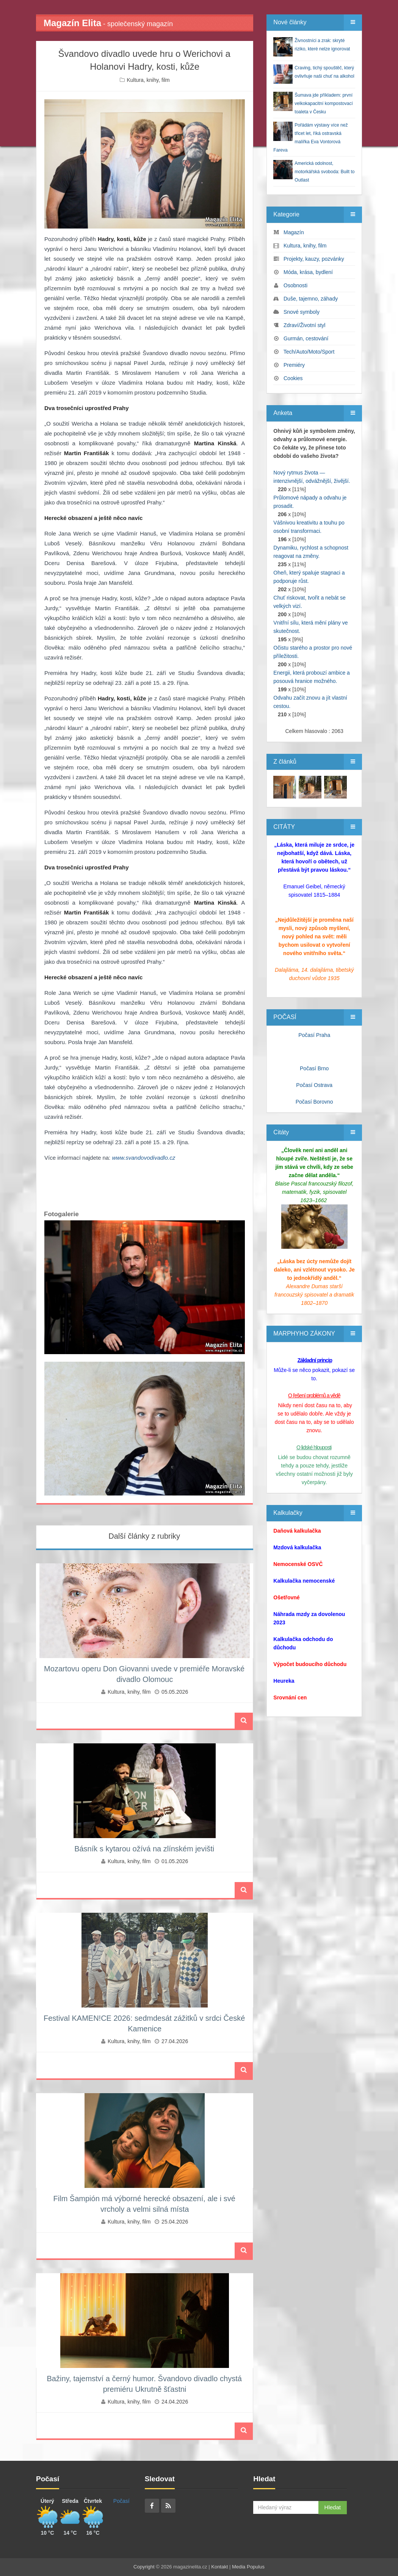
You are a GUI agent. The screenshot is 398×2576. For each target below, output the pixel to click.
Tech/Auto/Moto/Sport (309, 352)
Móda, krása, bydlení (308, 272)
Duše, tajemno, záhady (311, 299)
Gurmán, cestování (306, 338)
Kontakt (219, 2567)
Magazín (294, 232)
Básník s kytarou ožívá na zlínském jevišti (144, 1849)
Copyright (144, 2567)
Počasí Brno (314, 1068)
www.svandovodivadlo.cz (143, 1157)
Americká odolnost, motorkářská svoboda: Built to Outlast (324, 172)
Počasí (121, 2501)
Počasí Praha (314, 1035)
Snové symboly (302, 312)
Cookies (293, 378)
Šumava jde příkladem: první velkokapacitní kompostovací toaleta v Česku (324, 103)
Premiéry (294, 365)
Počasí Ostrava (314, 1085)
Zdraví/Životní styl (304, 325)
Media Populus (248, 2567)
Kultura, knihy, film (148, 80)
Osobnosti (295, 285)
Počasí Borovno (314, 1102)
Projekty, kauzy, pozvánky (314, 259)
